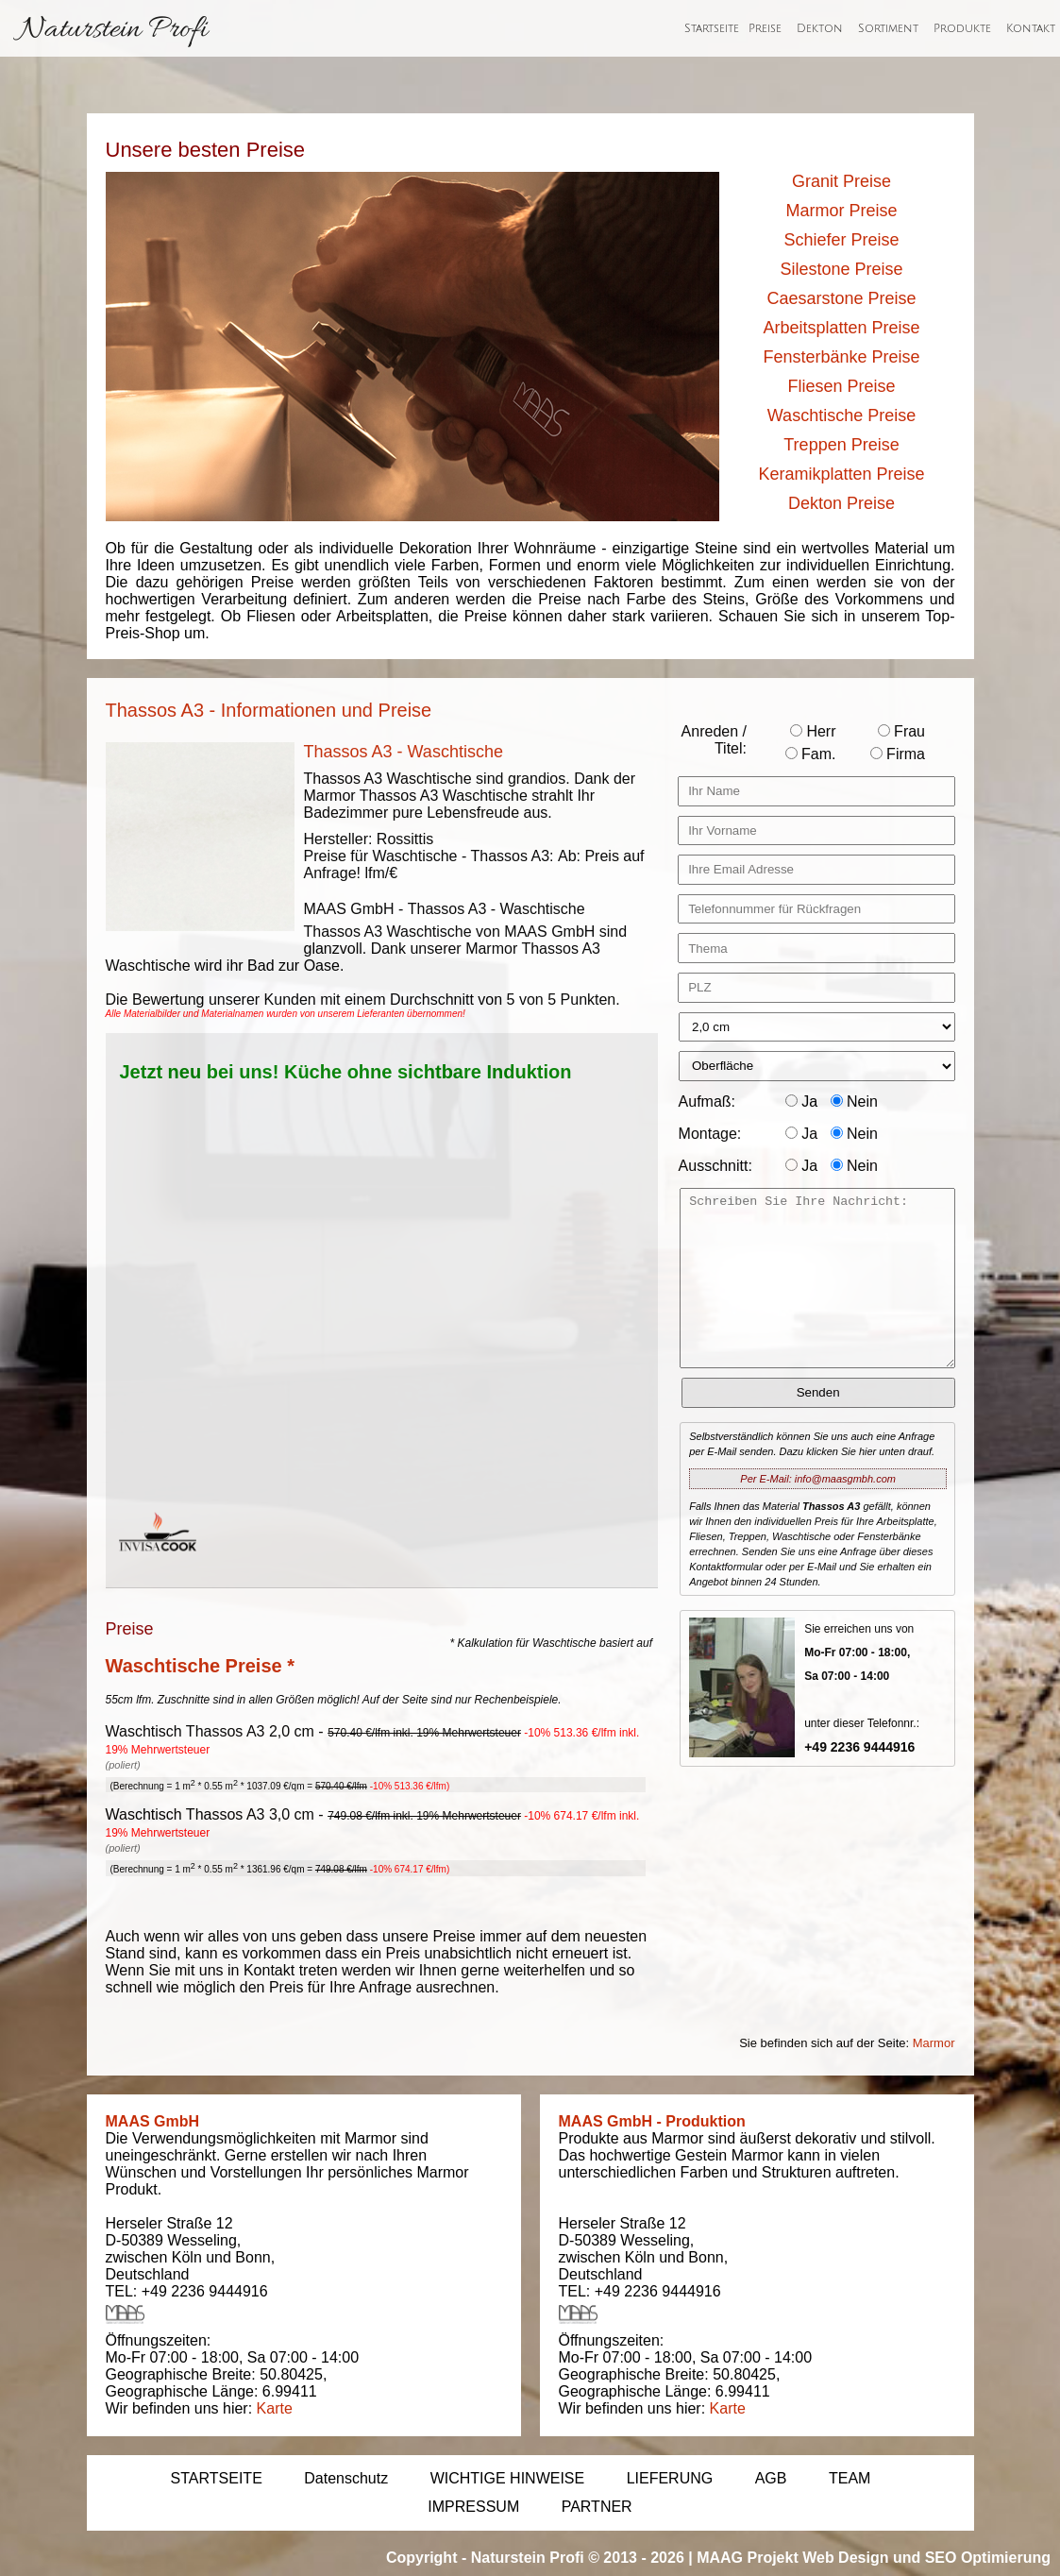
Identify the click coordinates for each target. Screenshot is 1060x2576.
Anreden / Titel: (714, 739)
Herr (813, 731)
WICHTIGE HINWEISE (507, 2478)
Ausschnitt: (715, 1166)
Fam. (810, 754)
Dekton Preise (841, 503)
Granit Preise (841, 181)
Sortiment (888, 29)
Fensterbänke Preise (841, 356)
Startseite (711, 29)
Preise (765, 29)
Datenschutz (346, 2478)
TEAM (849, 2478)
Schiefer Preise (841, 239)
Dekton (820, 29)
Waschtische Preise (841, 415)
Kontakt (1030, 29)
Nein (854, 1101)
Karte (275, 2408)
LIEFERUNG (670, 2478)
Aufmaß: (707, 1101)
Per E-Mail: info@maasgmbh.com (818, 1478)
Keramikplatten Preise (841, 474)
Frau (901, 731)
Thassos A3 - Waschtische (403, 751)
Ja (801, 1101)
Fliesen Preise (841, 386)
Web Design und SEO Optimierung (926, 2558)
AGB (771, 2478)
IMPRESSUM (473, 2507)
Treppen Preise (841, 444)
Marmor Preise (841, 210)
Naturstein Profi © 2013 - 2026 (577, 2558)
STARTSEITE (216, 2478)
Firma (897, 754)
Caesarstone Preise (841, 298)
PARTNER (597, 2507)
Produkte (962, 29)
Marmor (934, 2043)
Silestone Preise (841, 269)
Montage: (710, 1134)
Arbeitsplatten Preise (841, 327)
